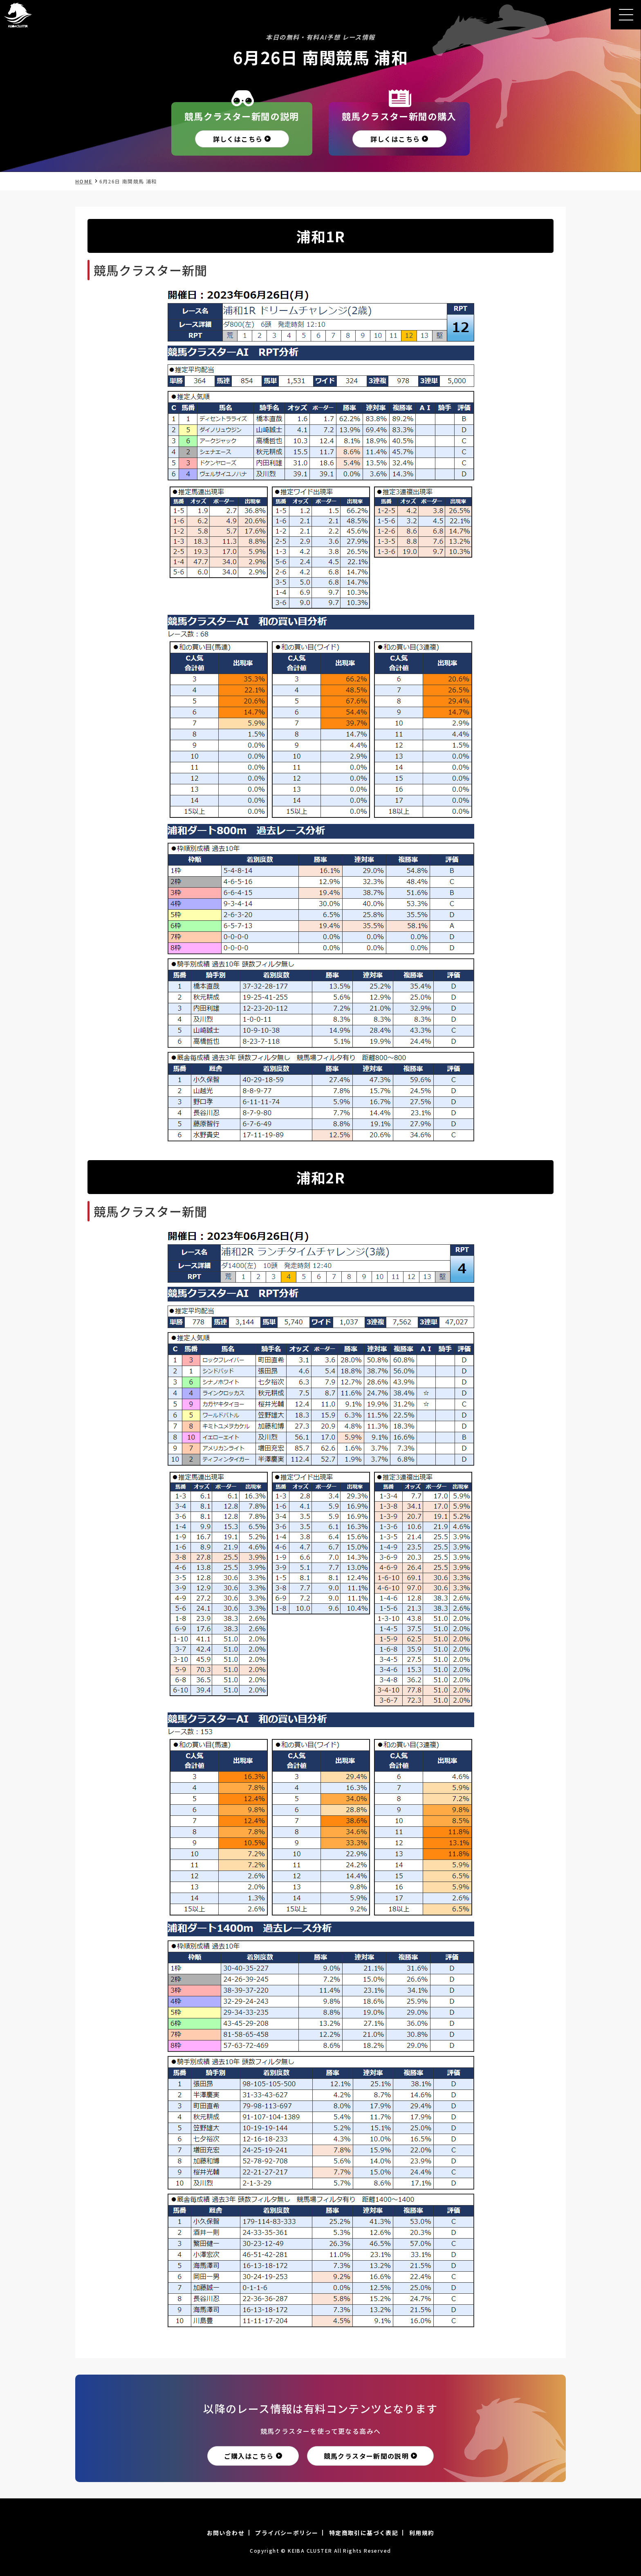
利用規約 (422, 2533)
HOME (83, 181)
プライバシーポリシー (286, 2533)
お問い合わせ (225, 2533)
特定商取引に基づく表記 (363, 2533)
